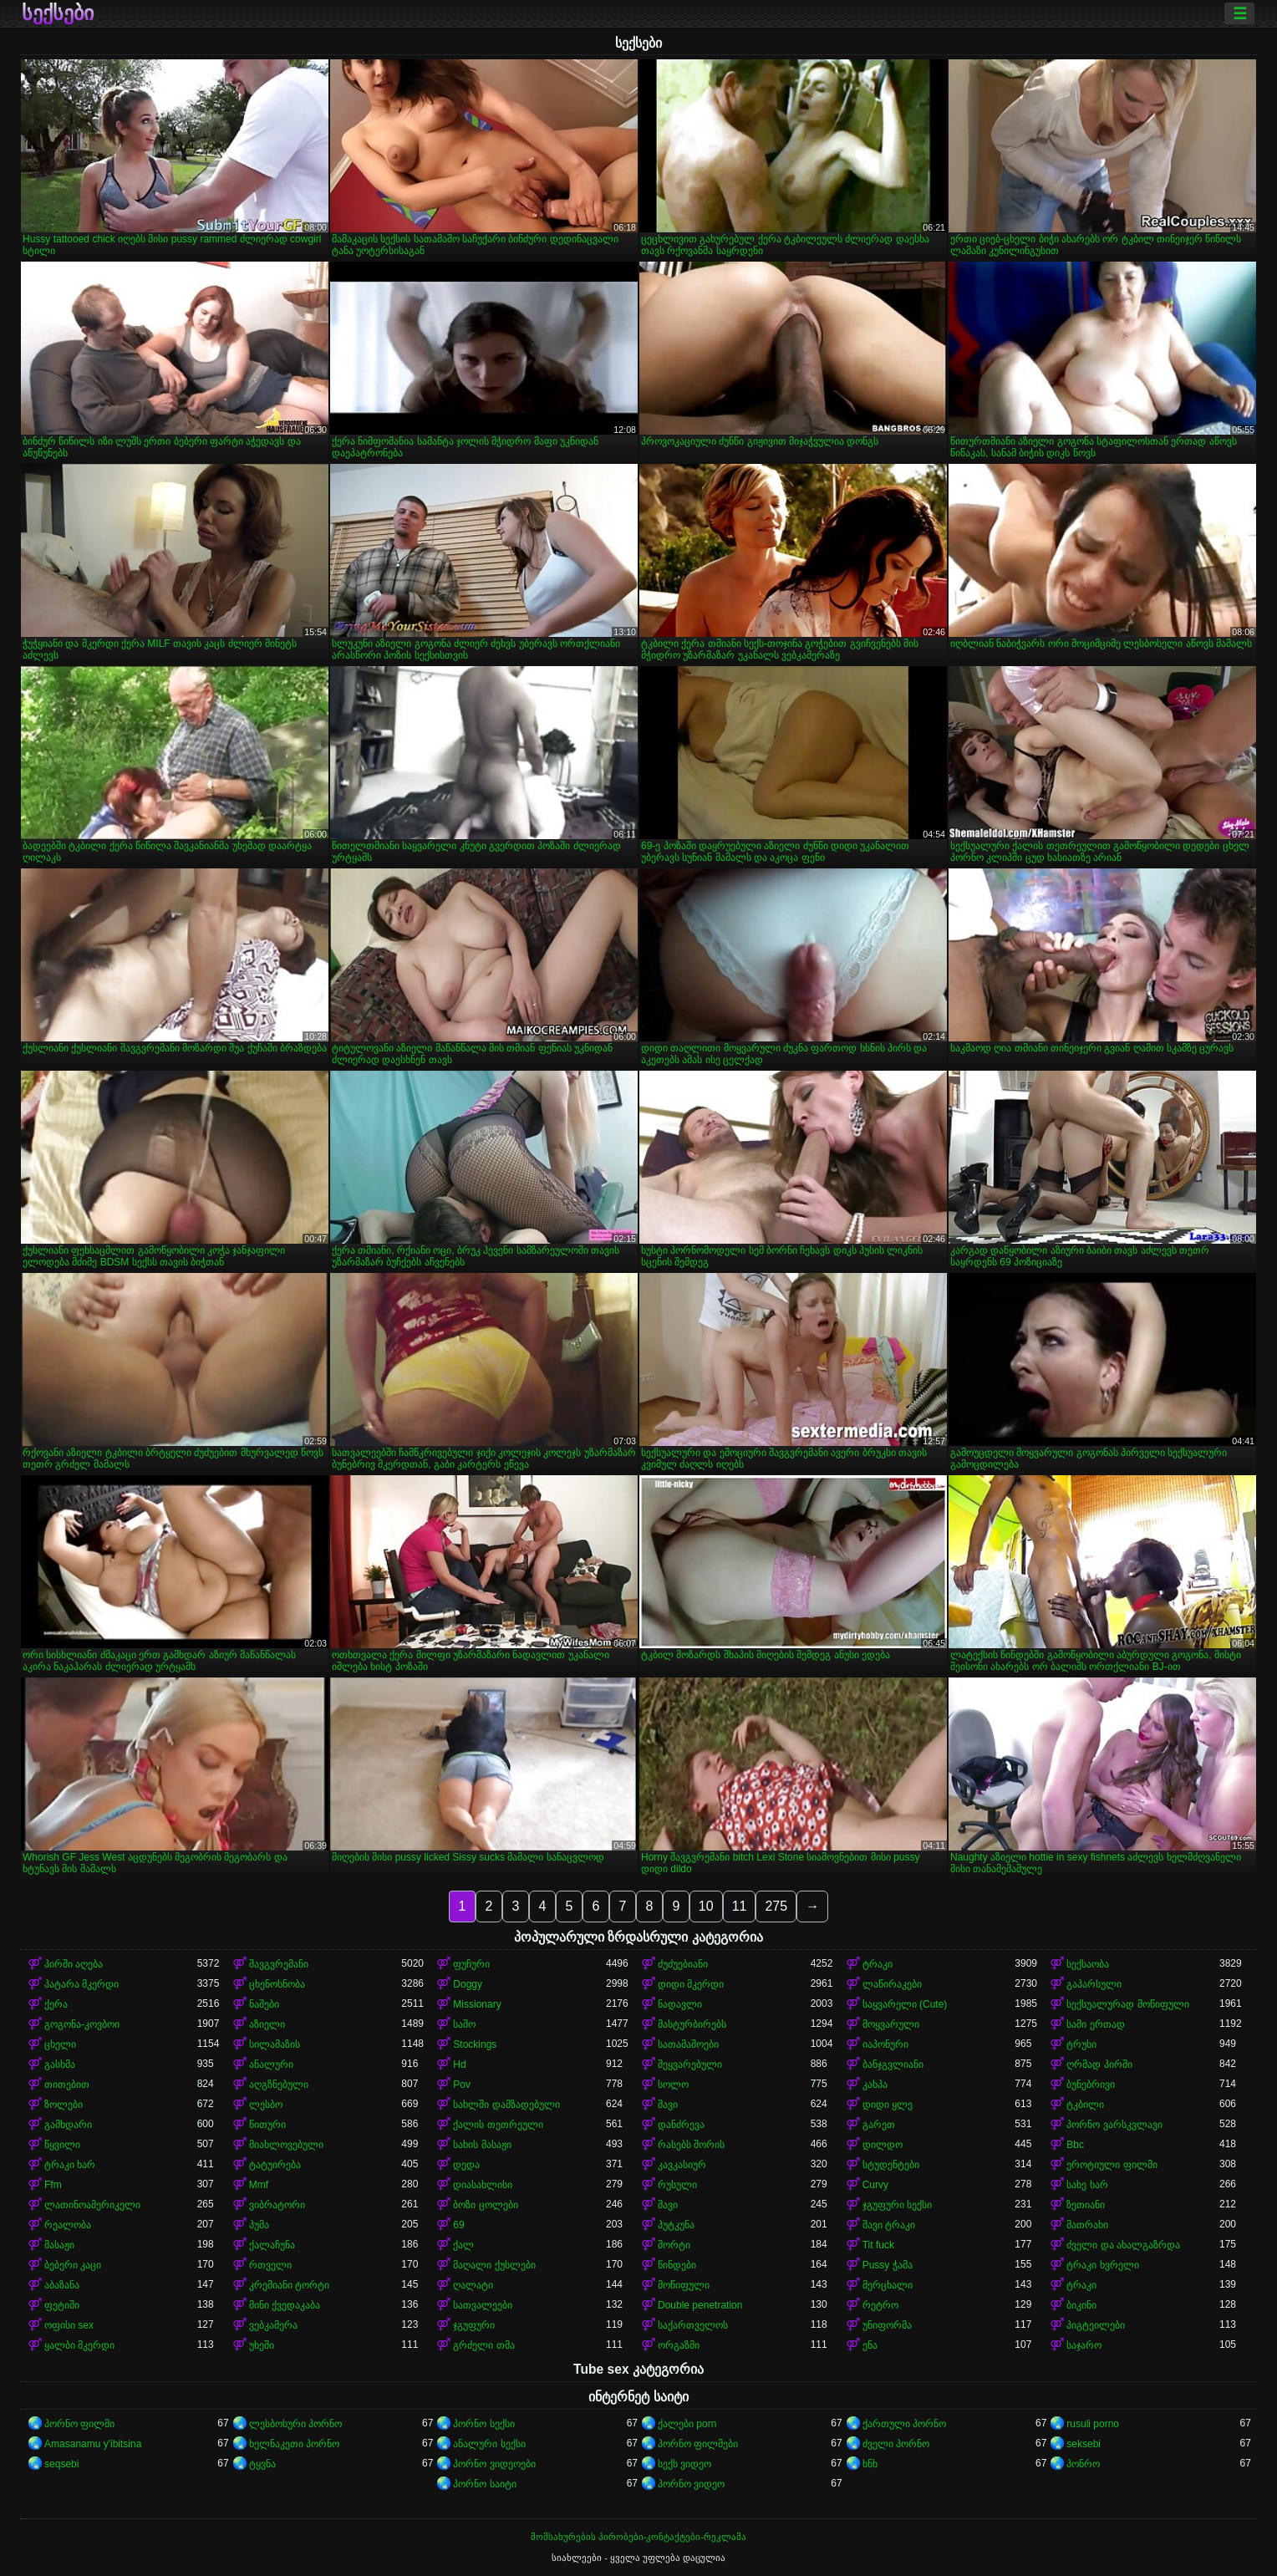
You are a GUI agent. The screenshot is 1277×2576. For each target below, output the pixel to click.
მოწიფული (684, 2285)
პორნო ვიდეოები (494, 2464)
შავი (668, 2104)
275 (776, 1906)
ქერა (56, 2004)
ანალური (271, 2064)
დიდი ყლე (887, 2104)
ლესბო (265, 2104)
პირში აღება (73, 1964)
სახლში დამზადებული (506, 2104)
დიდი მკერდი (691, 1984)
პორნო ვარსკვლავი (1114, 2125)
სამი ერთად (1095, 2024)
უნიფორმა (887, 2325)
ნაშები (264, 2004)
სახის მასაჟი (482, 2145)
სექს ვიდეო (684, 2464)
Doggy (467, 1984)
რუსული (677, 2185)
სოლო (673, 2084)
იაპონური (885, 2044)
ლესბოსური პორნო (295, 2424)
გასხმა (59, 2064)
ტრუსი (1081, 2044)
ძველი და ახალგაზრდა (1123, 2245)
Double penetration (700, 2305)
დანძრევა (681, 2125)
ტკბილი (1085, 2104)
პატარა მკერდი (81, 1984)
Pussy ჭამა (887, 2265)
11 (739, 1906)
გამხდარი (68, 2125)
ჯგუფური (474, 2325)
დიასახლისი (482, 2185)
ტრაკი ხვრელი (1102, 2265)
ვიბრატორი (277, 2205)
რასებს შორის (691, 2145)
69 (458, 2225)
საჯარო (1083, 2345)
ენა (870, 2345)
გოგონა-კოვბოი (82, 2024)
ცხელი (60, 2044)
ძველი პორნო (895, 2444)
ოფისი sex (69, 2325)
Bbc (1075, 2145)
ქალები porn (687, 2424)
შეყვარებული (690, 2064)
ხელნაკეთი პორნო (294, 2444)
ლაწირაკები (892, 1984)
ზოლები (63, 2104)
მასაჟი (59, 2245)
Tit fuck (878, 2245)
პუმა (259, 2225)
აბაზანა (61, 2285)
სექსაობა (1087, 1964)
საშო (464, 2024)
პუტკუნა (676, 2225)
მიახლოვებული (286, 2145)
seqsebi (61, 2464)
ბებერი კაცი (72, 2265)
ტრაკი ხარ (69, 2165)
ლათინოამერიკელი (92, 2205)
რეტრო (880, 2305)
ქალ (463, 2245)
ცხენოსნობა (277, 1984)
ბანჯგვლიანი (892, 2064)
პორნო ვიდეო (691, 2484)
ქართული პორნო (904, 2424)
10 (706, 1906)
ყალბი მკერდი (79, 2345)
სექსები (58, 13)
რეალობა (67, 2225)
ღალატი (473, 2285)
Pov (462, 2084)
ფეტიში (61, 2305)
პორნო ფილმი (79, 2424)
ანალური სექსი (489, 2444)
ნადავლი (680, 2004)
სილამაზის (274, 2044)
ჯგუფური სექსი (897, 2205)
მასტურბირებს (692, 2024)
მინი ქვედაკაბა (284, 2305)
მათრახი (1087, 2225)
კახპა (875, 2084)
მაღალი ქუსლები (494, 2265)
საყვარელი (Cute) (905, 2004)
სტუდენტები (890, 2165)
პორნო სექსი (483, 2424)
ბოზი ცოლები (485, 2205)
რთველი (270, 2265)
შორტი (674, 2245)
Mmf (258, 2185)
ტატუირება (275, 2165)
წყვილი (62, 2145)
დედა (466, 2165)
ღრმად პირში (1099, 2064)
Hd (459, 2064)
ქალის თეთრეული (497, 2125)
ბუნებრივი (1090, 2084)
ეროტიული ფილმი (1111, 2165)
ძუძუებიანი (683, 1964)
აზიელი (267, 2024)
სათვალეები (482, 2305)
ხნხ (870, 2464)
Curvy (875, 2185)
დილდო (882, 2145)
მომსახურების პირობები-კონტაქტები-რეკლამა (638, 2537)
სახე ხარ (1086, 2185)
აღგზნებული (278, 2084)
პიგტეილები (1095, 2325)
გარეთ (878, 2125)
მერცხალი (887, 2285)
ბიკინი (1081, 2305)
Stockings (474, 2044)
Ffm (53, 2185)
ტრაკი (877, 1964)
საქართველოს (693, 2325)
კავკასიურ (682, 2165)
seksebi (1083, 2444)
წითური (267, 2125)
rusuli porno (1092, 2424)
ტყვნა (262, 2464)
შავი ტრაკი (888, 2225)
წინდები (677, 2265)
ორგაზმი (679, 2345)
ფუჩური (471, 1964)
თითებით (66, 2084)
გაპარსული (1094, 1984)
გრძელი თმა (483, 2345)
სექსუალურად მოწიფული (1127, 2004)
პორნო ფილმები (698, 2444)
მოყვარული (890, 2024)
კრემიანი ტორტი (289, 2285)
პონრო (1083, 2464)
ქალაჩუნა (272, 2245)
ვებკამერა (273, 2325)
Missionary (477, 2004)
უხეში (261, 2345)
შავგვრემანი (278, 1964)
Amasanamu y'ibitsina (92, 2444)
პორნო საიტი (484, 2484)
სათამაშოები (688, 2044)
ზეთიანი (1085, 2205)
